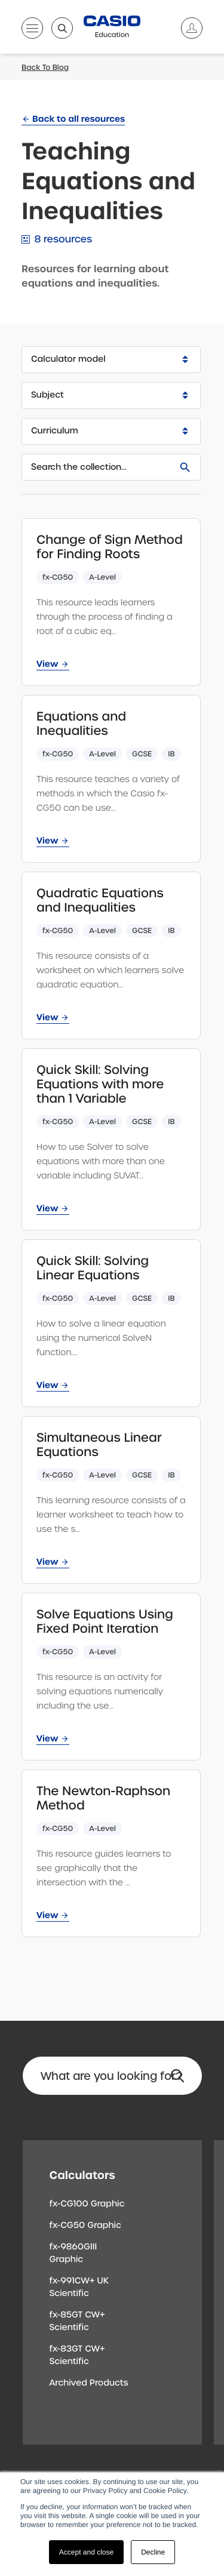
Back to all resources (78, 119)
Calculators (82, 2175)
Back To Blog (45, 67)
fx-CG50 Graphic (85, 2225)
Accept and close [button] (86, 2552)
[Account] (186, 28)
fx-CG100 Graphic (87, 2204)
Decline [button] (153, 2552)
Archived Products (89, 2383)
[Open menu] (32, 30)
